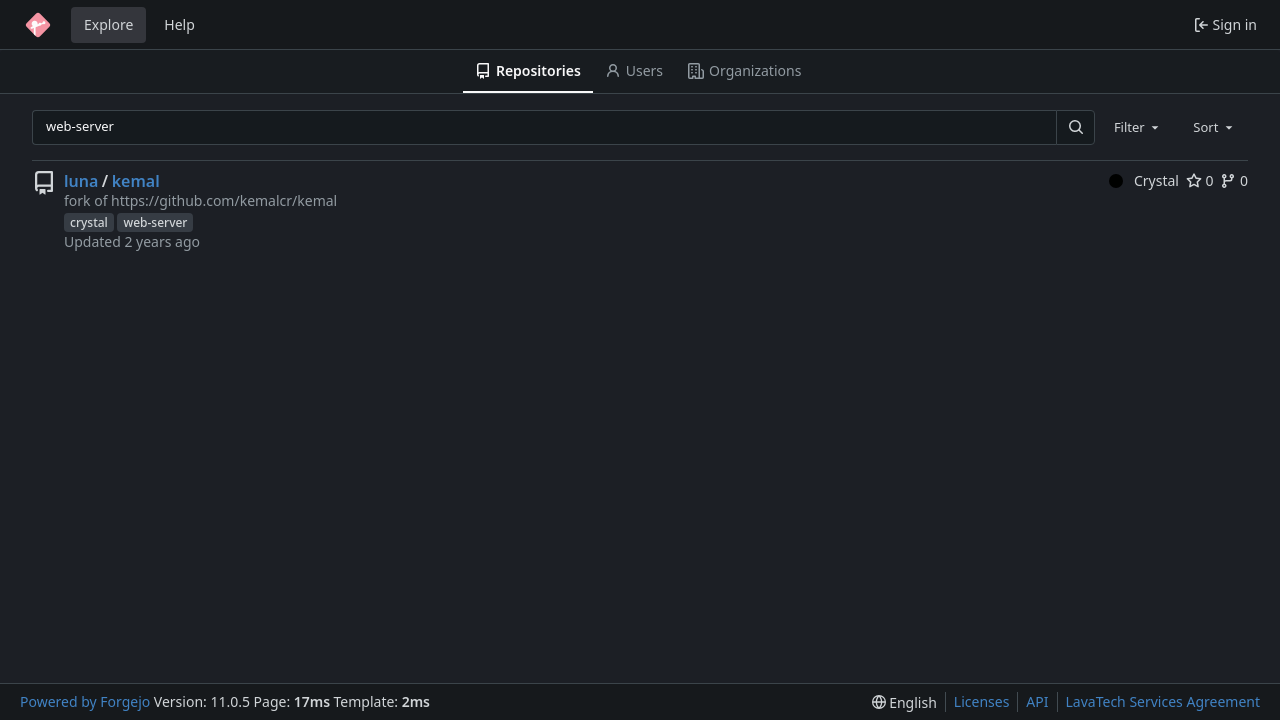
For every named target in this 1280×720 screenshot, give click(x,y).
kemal (136, 181)
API (1037, 701)
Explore (108, 24)
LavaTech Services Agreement (1163, 701)
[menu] (904, 702)
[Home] (38, 25)
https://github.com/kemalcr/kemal (224, 200)
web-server (155, 222)
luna (81, 181)
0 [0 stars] (1200, 180)
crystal (89, 222)
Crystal (1144, 180)
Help (179, 24)
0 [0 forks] (1234, 180)
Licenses (982, 701)
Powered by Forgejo (85, 701)
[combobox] (1138, 127)
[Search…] (1075, 127)
